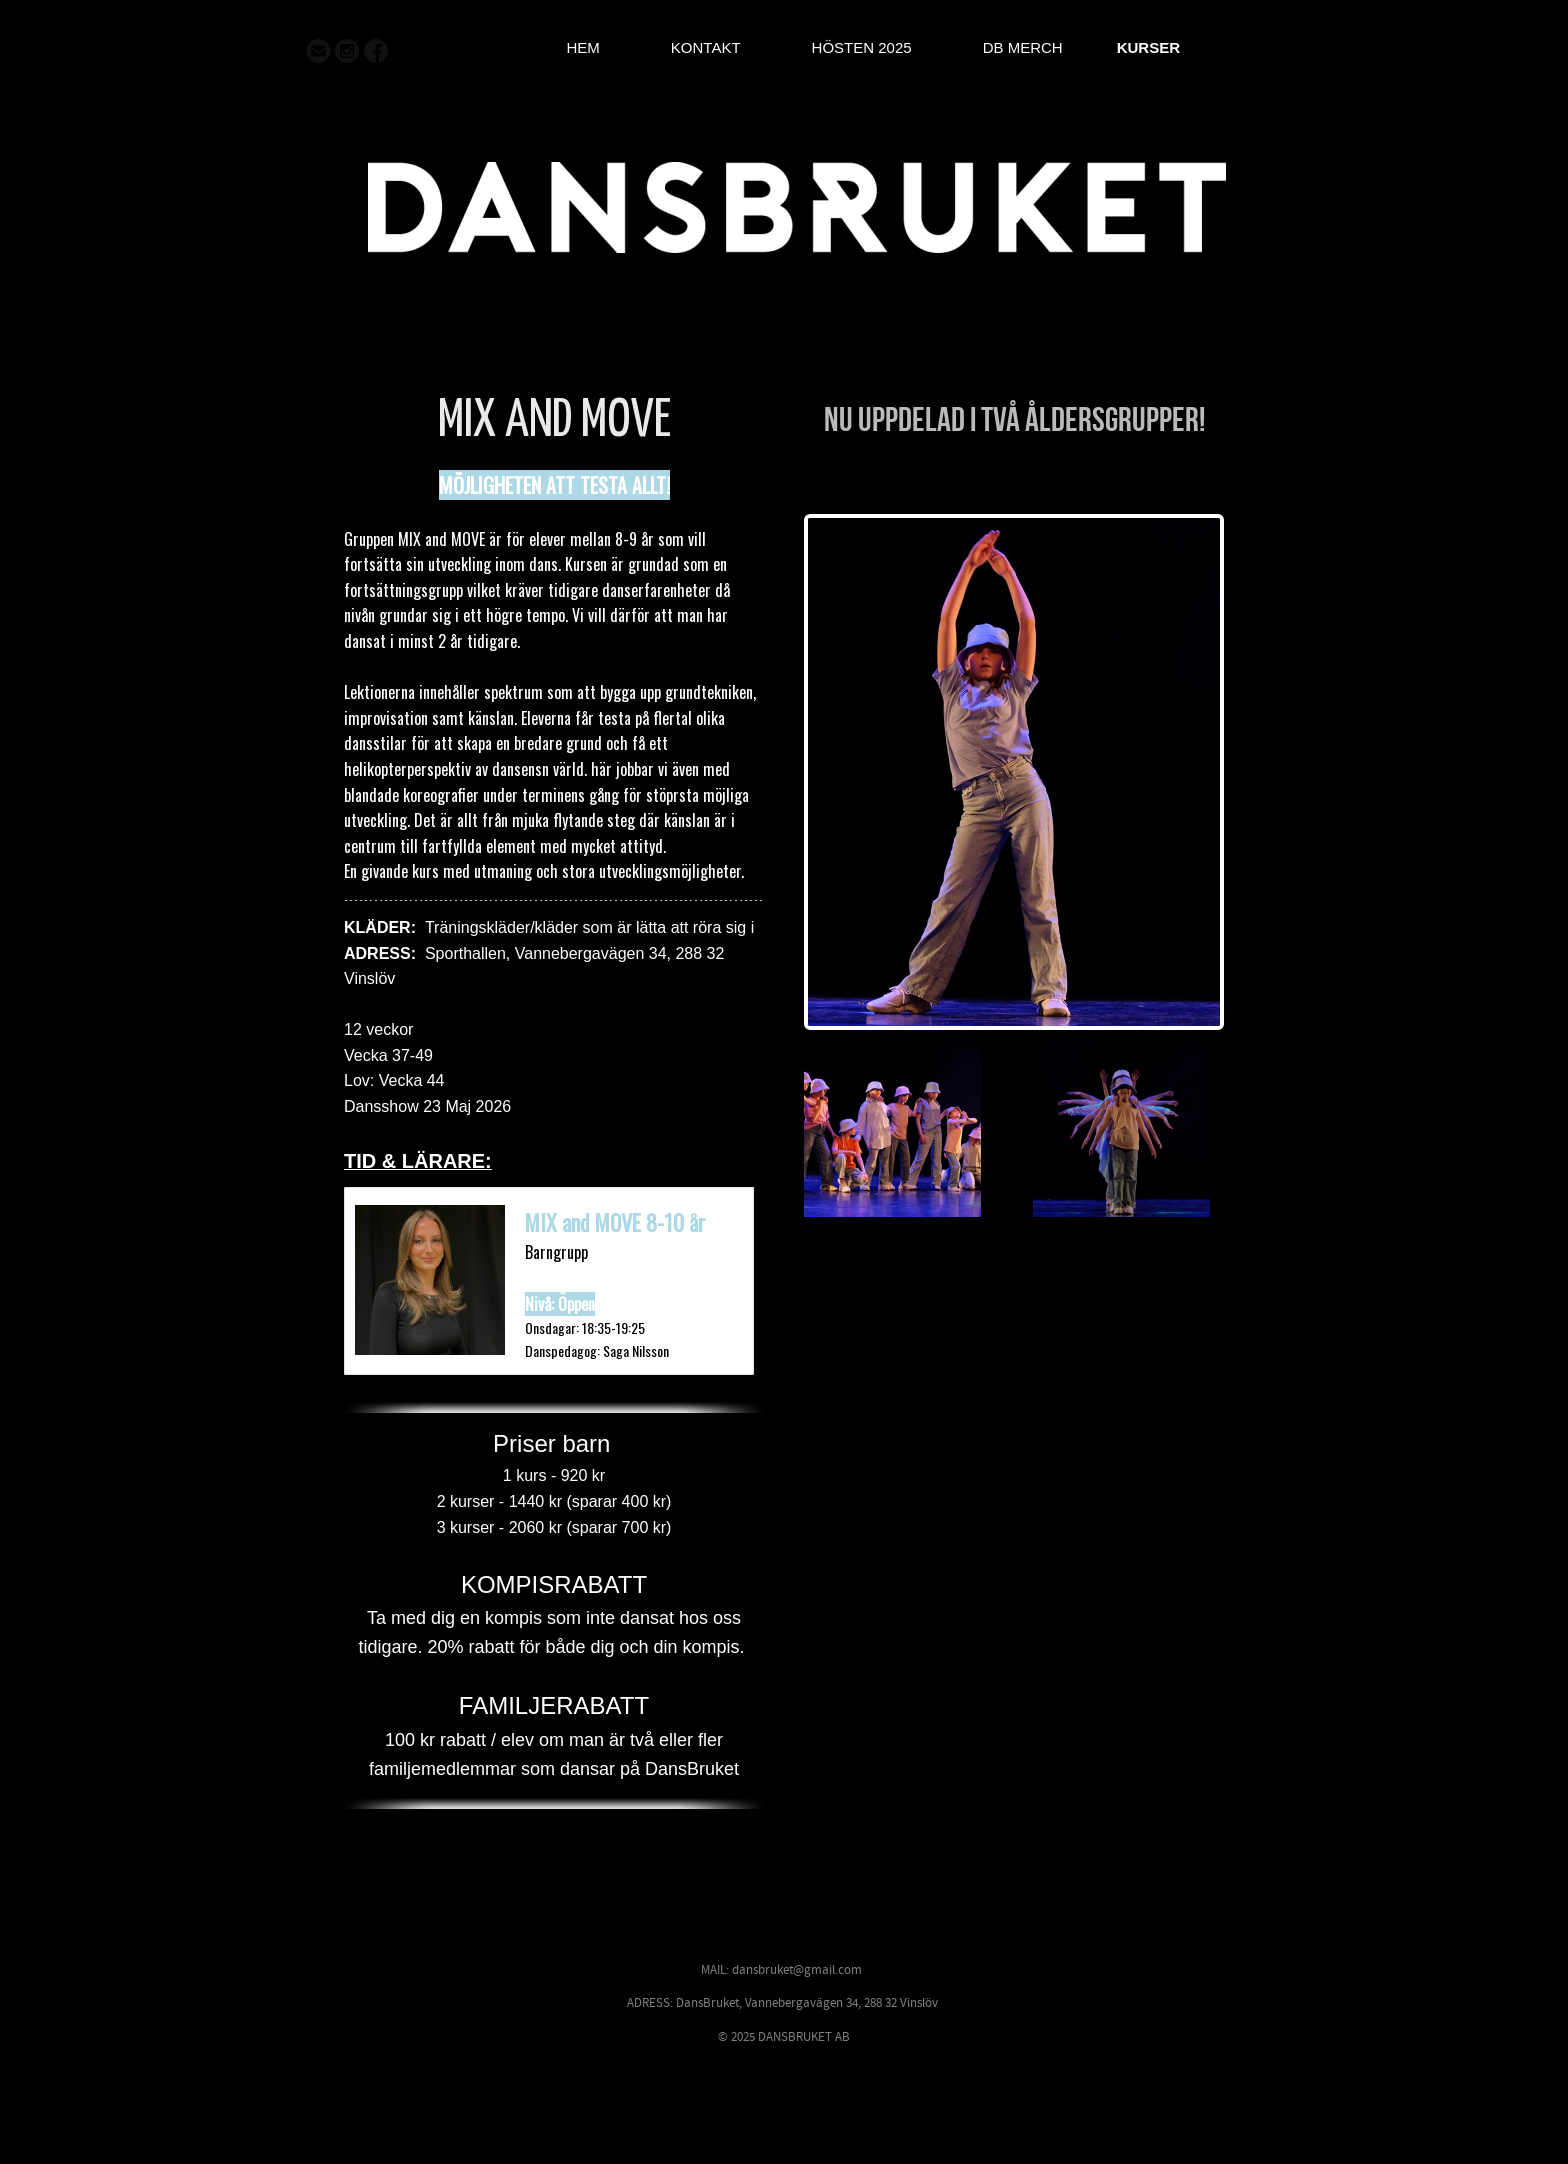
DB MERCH (1023, 47)
